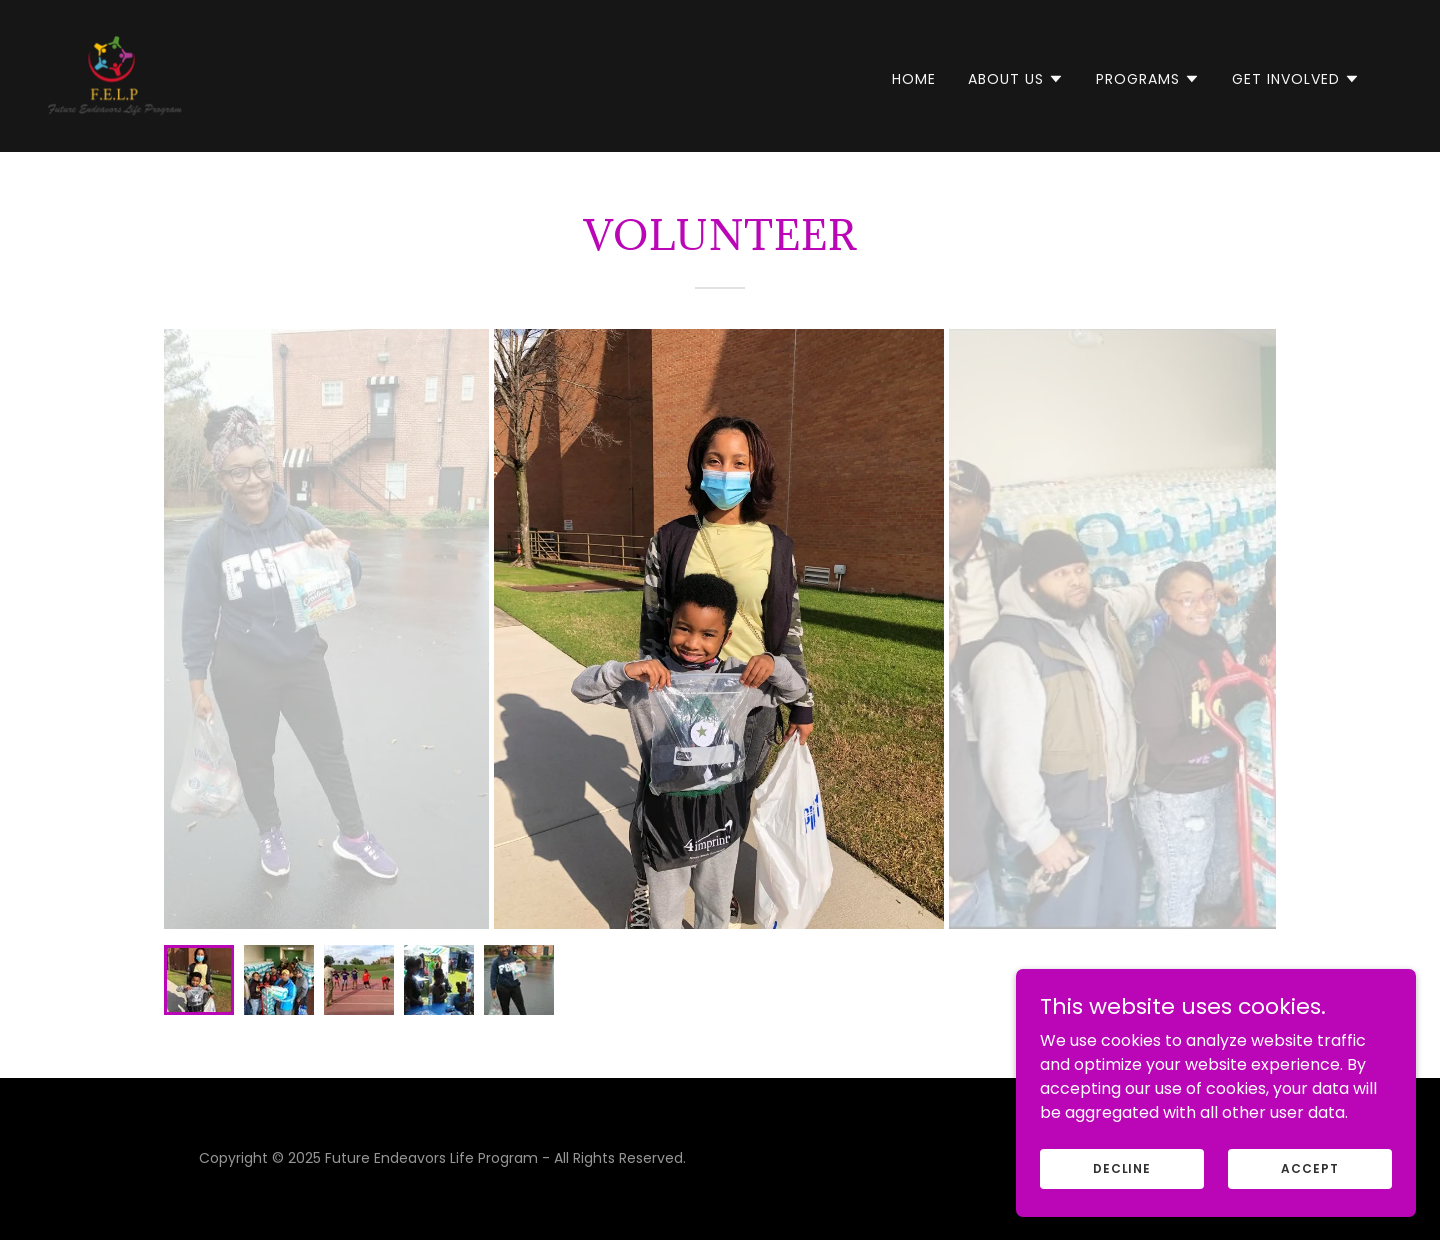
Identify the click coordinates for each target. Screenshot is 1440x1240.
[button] (1016, 79)
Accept (1309, 1167)
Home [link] (914, 79)
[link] (115, 74)
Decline (1122, 1167)
